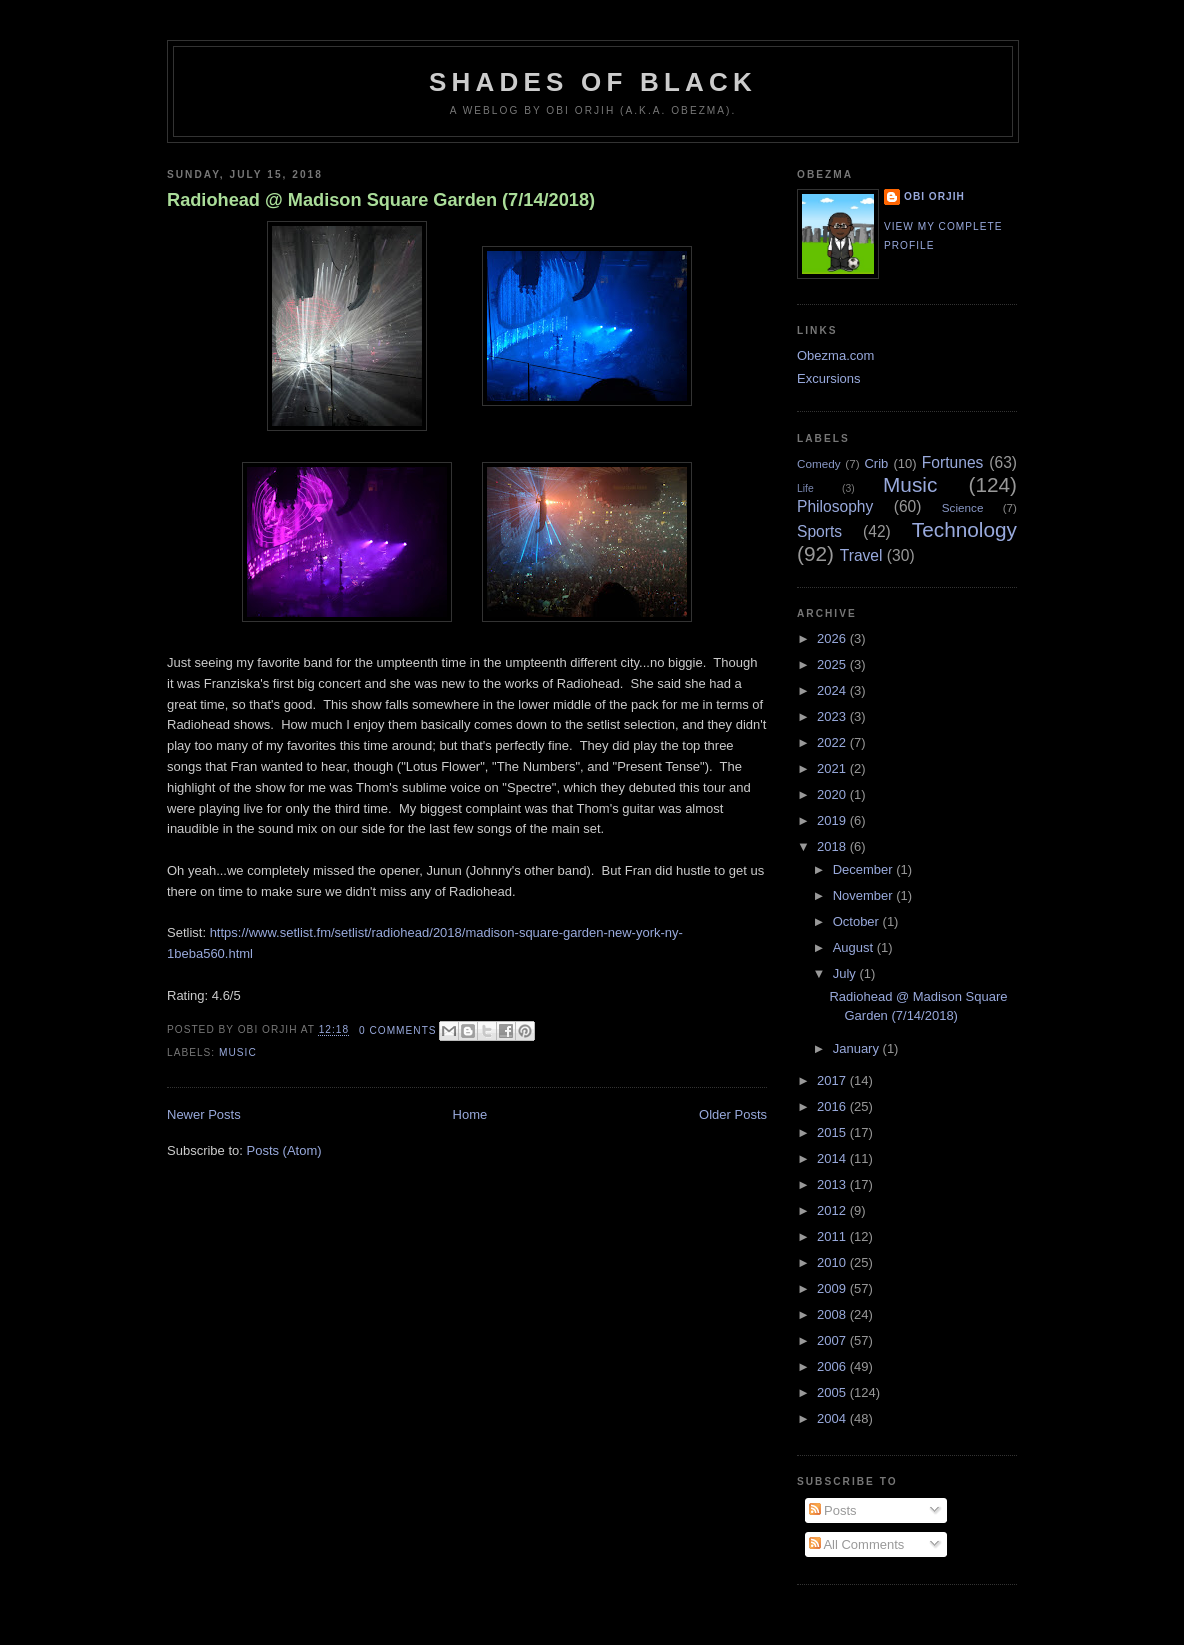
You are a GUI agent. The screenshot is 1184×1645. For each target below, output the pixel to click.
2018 (833, 846)
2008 (833, 1314)
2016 (833, 1106)
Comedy (819, 463)
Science (963, 507)
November (865, 895)
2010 (833, 1262)
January (858, 1048)
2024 (833, 690)
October (858, 921)
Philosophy (835, 506)
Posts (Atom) (284, 1150)
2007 (833, 1340)
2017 (833, 1080)
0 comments (398, 1030)
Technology (964, 529)
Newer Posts (204, 1114)
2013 (833, 1184)
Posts (833, 1510)
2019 (833, 820)
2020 (833, 794)
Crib (876, 463)
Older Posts (733, 1114)
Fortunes (953, 462)
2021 (833, 768)
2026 (833, 638)
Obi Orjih (934, 196)
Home (470, 1114)
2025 (833, 664)
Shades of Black (593, 82)
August (855, 947)
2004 (833, 1418)
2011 (833, 1236)
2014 (833, 1158)
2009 (833, 1288)
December (865, 869)
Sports (819, 531)
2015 (833, 1132)
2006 (833, 1366)
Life (805, 488)
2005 (833, 1392)
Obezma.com (835, 355)
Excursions (829, 378)
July (846, 973)
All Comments (857, 1544)
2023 (833, 716)
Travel (861, 555)
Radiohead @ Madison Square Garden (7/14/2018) (381, 200)
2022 (833, 742)
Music (238, 1052)
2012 (833, 1210)
